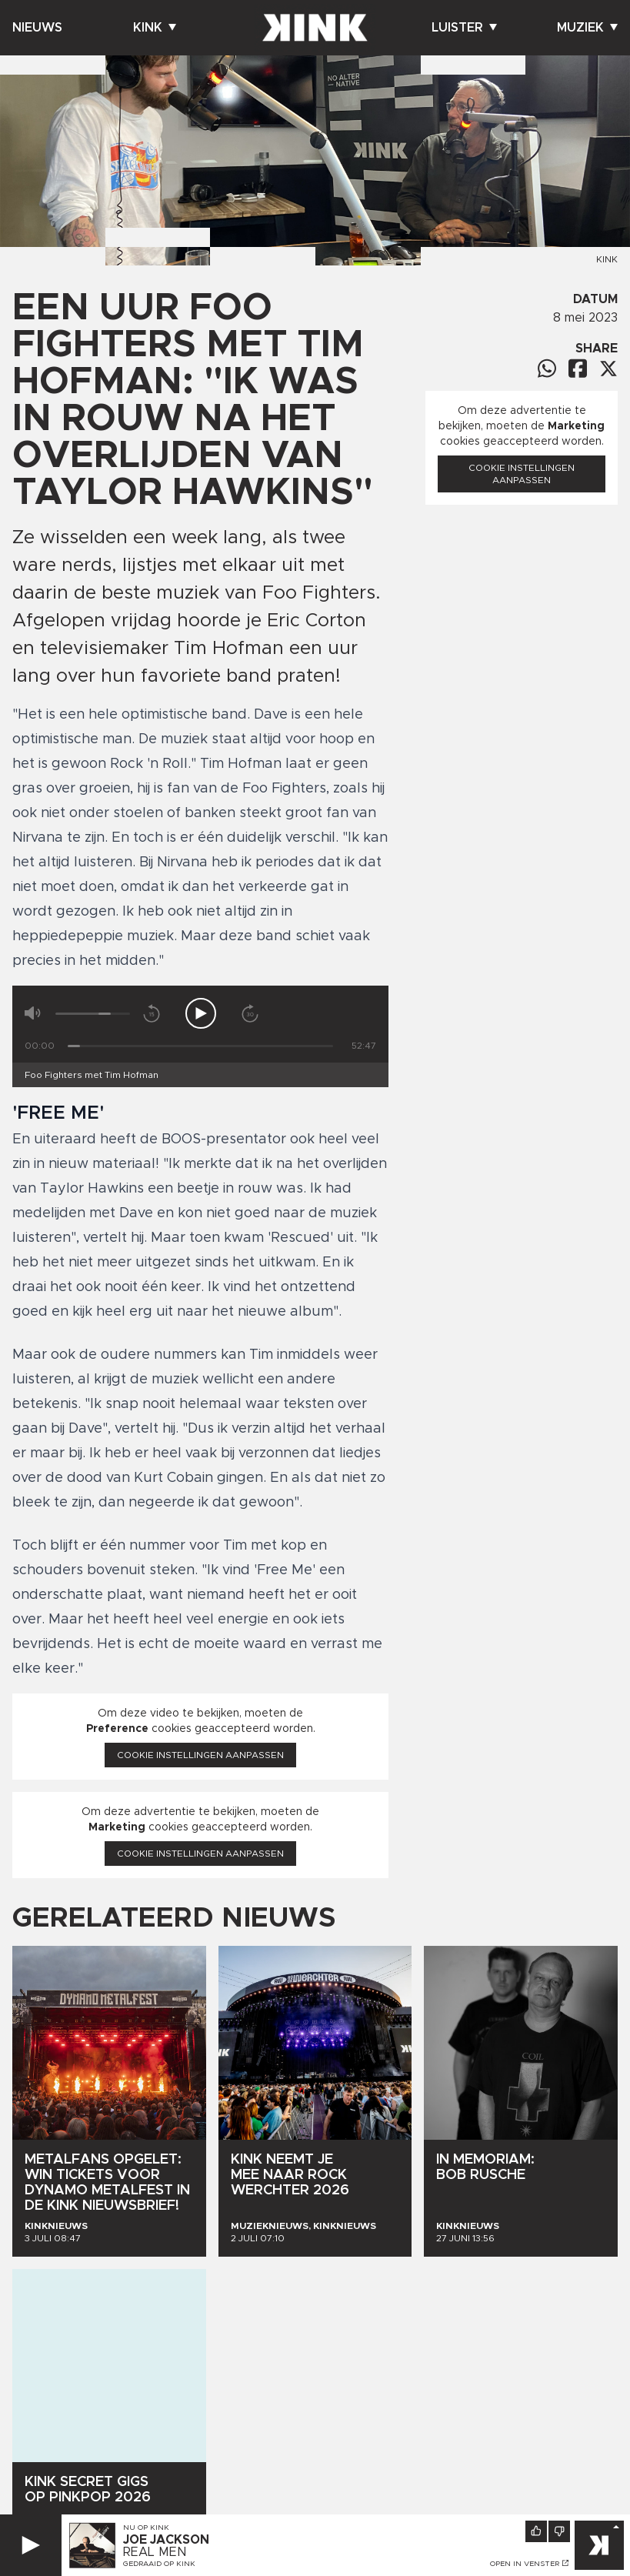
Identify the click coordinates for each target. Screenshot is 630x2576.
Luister (464, 28)
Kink (154, 28)
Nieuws (37, 28)
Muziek (587, 28)
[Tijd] (200, 1046)
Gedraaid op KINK (159, 2564)
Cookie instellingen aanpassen (200, 1755)
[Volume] (92, 1014)
